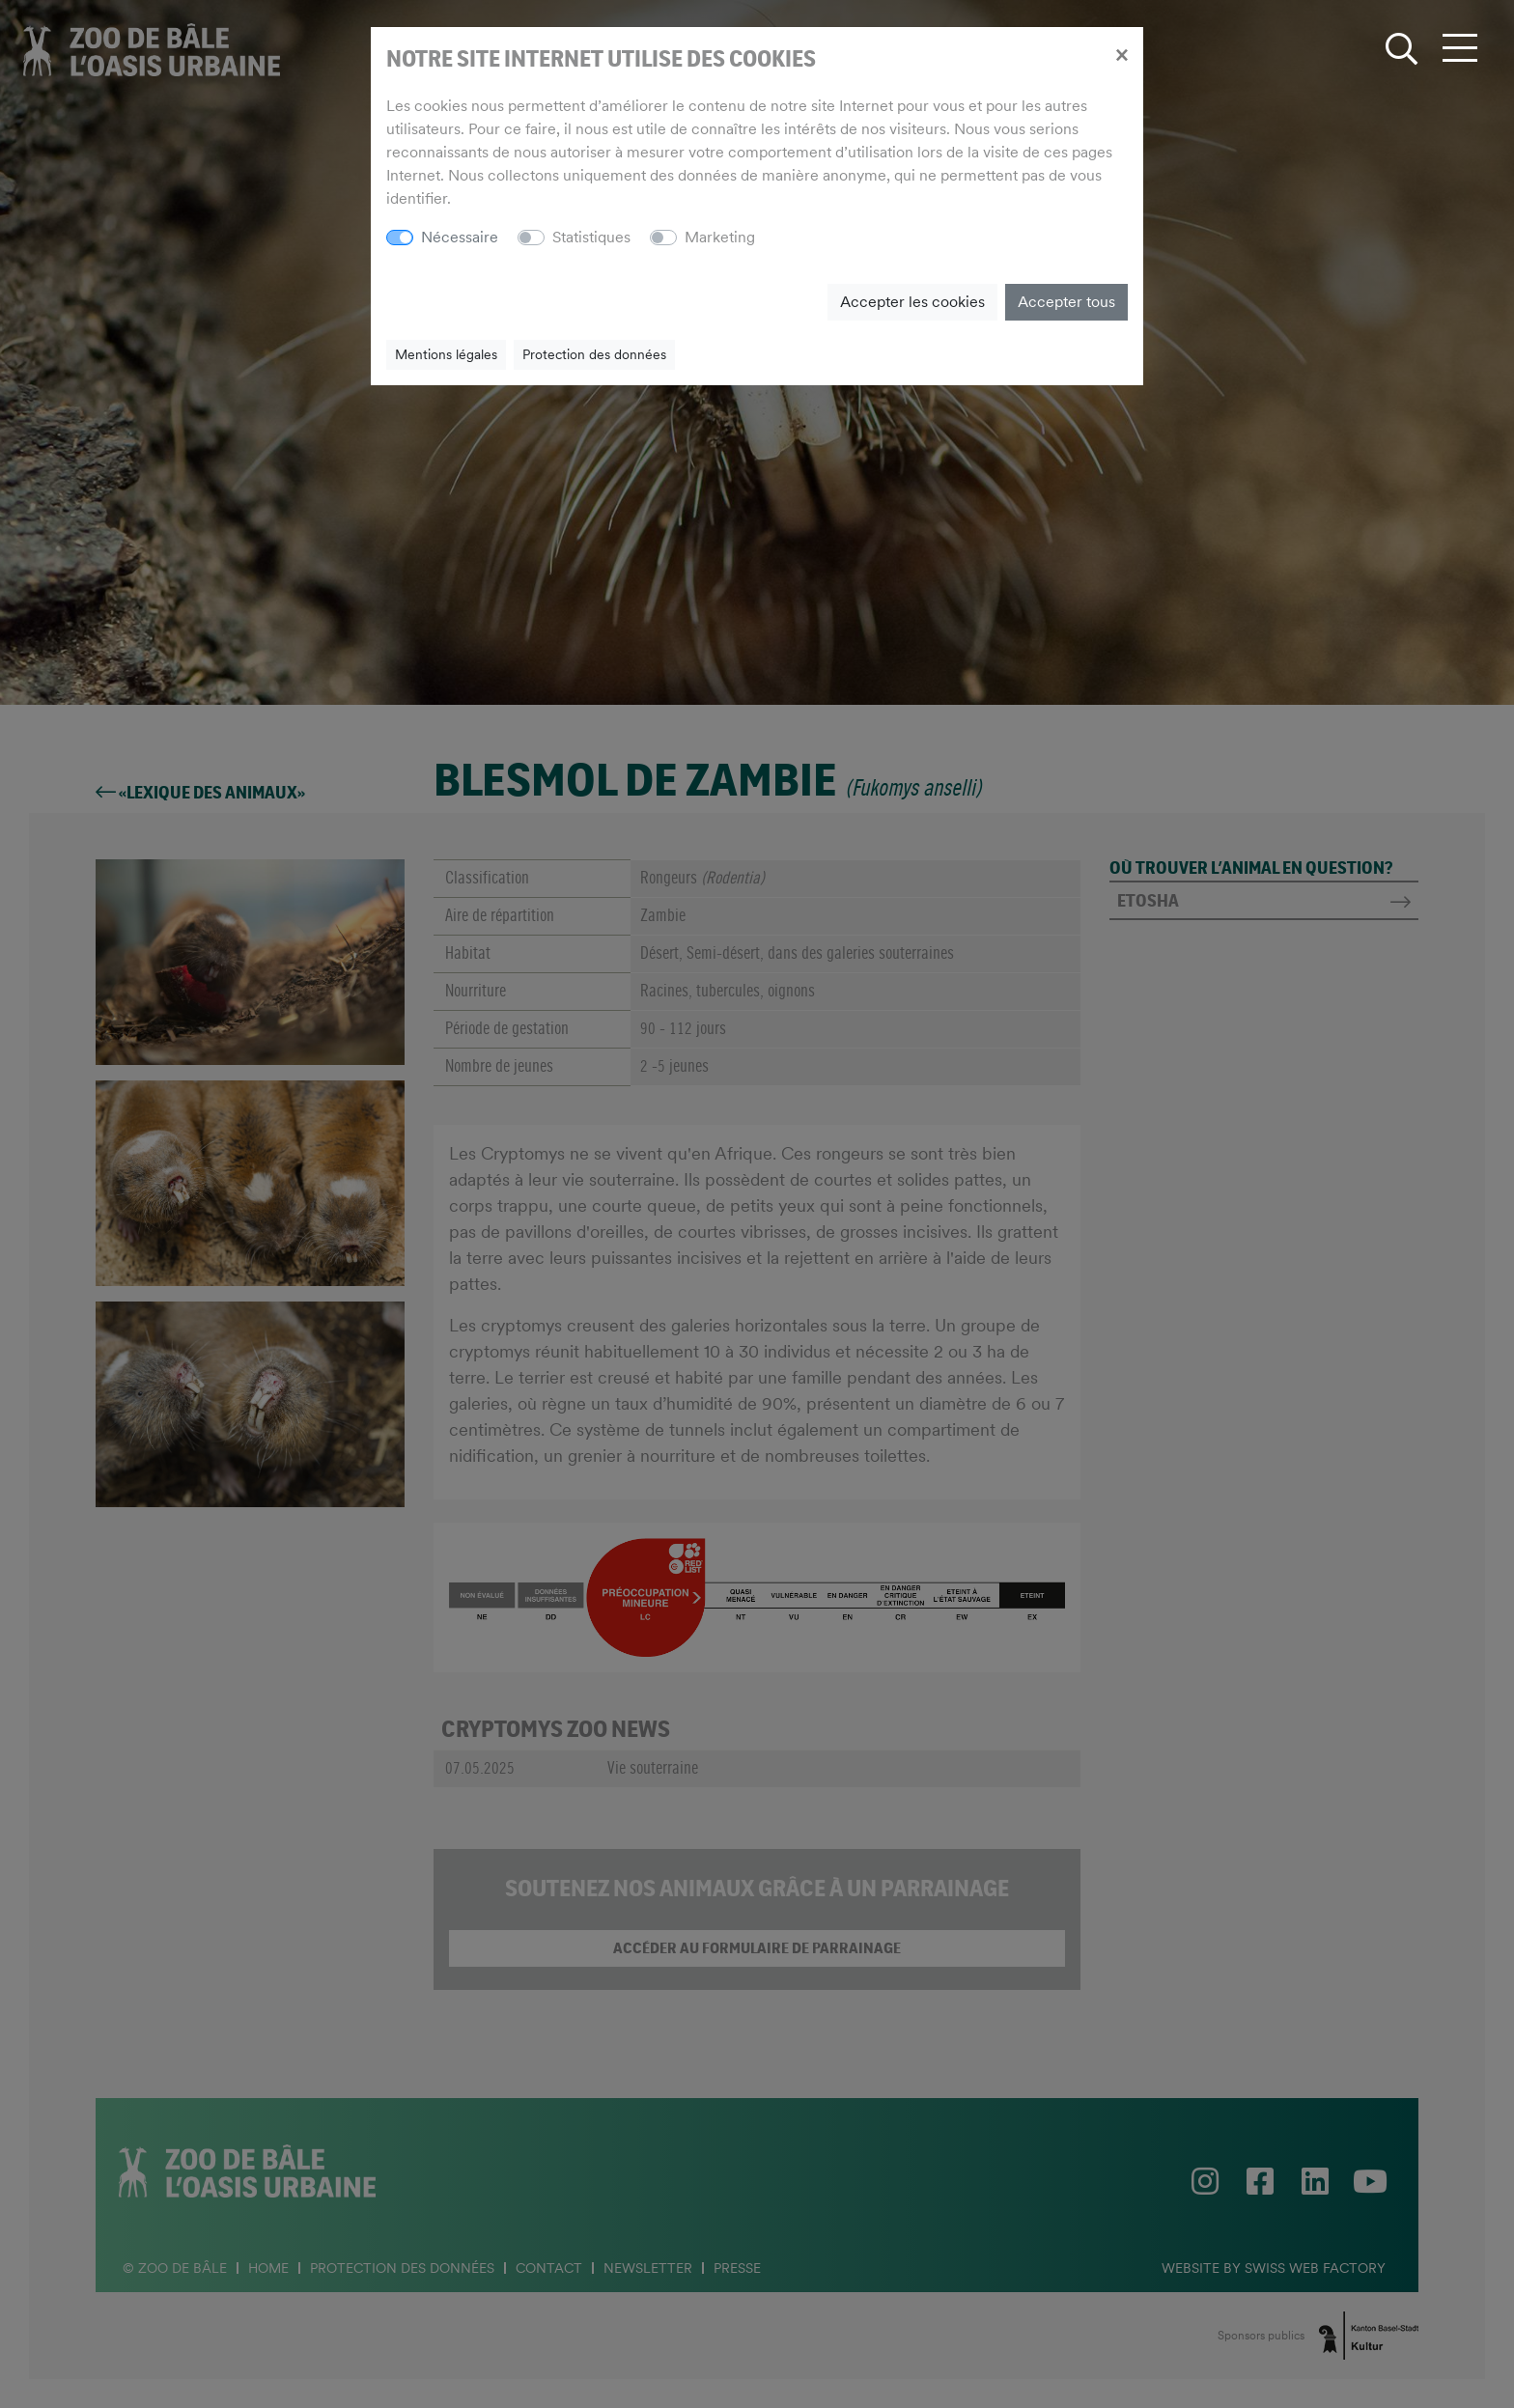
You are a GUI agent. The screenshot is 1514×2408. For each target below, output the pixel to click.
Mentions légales (446, 354)
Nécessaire (459, 237)
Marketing (720, 237)
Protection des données (594, 354)
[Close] (1121, 54)
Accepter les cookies (912, 302)
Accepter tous (1066, 302)
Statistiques (591, 237)
